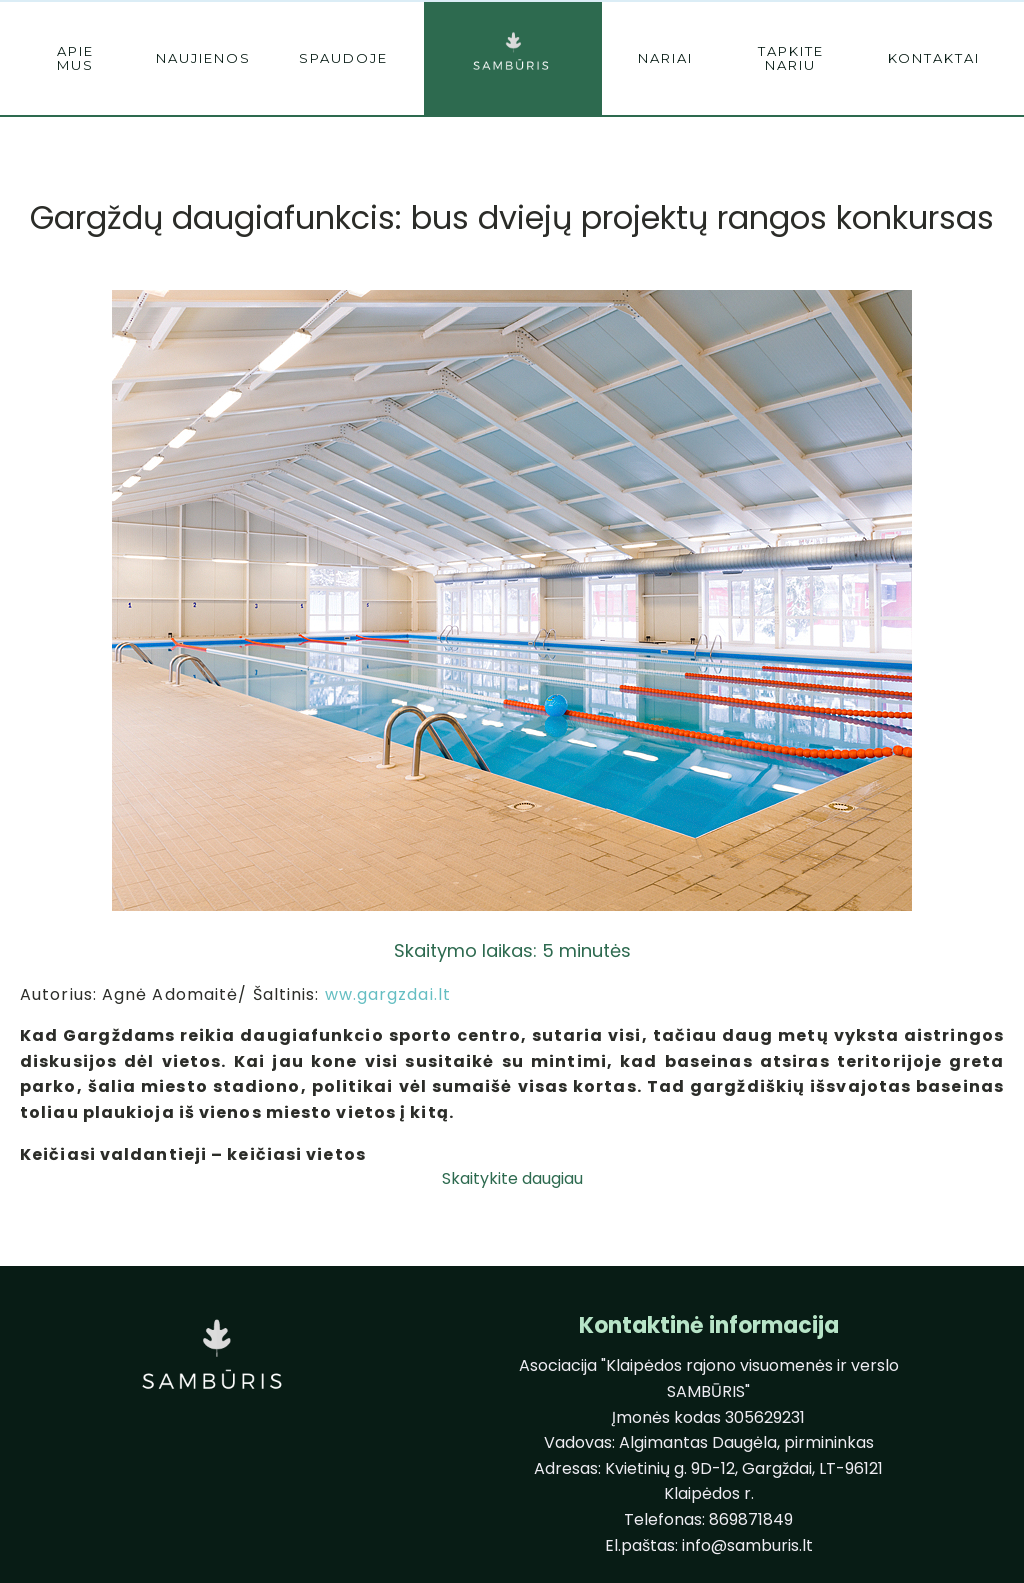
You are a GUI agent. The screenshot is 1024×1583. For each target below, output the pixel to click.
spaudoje (343, 58)
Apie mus (75, 58)
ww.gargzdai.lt (388, 994)
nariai (665, 58)
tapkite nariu (791, 58)
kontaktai (934, 58)
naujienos (203, 58)
